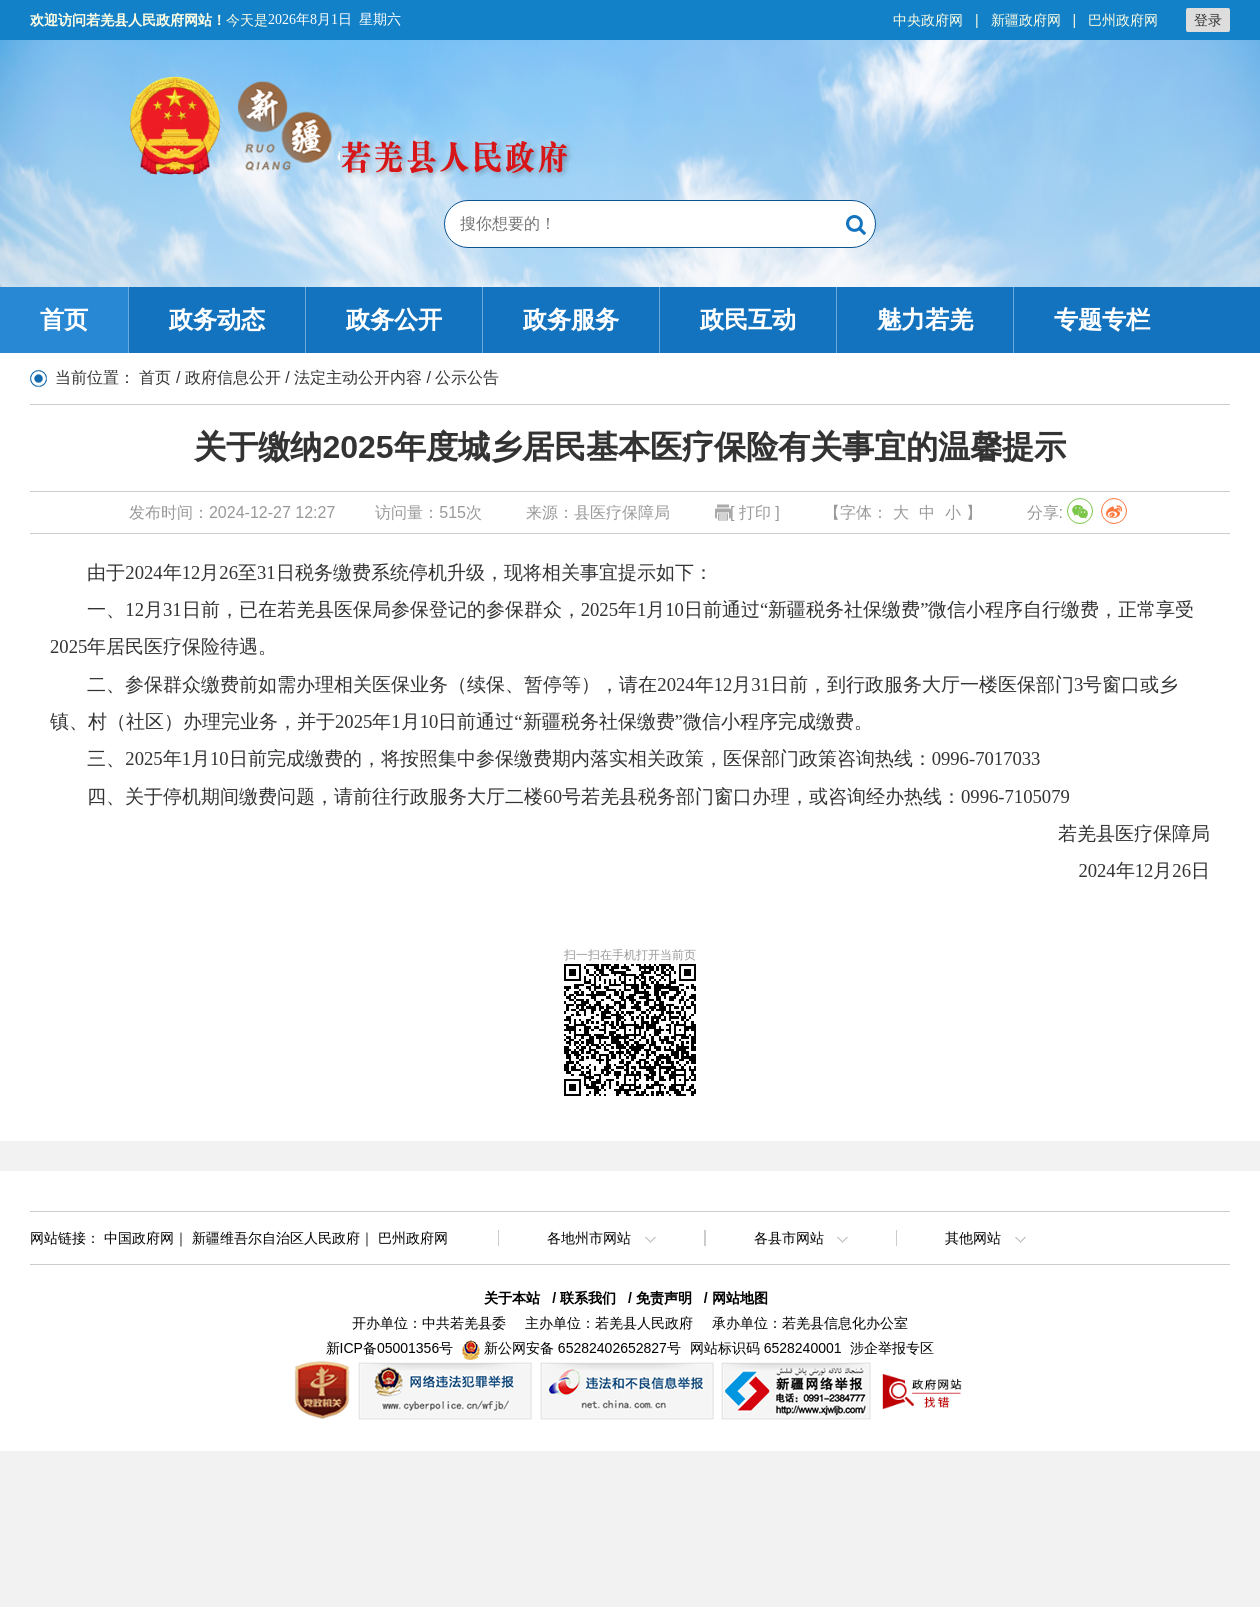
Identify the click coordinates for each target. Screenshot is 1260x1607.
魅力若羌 (925, 319)
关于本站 (512, 1298)
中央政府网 (928, 20)
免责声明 (664, 1298)
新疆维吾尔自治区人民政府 (276, 1238)
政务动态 (217, 319)
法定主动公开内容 (358, 377)
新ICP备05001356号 (390, 1348)
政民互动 (748, 319)
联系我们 (588, 1298)
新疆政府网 (1026, 20)
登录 (1208, 20)
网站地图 (740, 1298)
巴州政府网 (1123, 20)
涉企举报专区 (892, 1348)
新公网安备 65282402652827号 (582, 1348)
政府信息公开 (233, 377)
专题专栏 (1102, 319)
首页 (64, 319)
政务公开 (394, 319)
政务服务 (571, 319)
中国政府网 (139, 1238)
